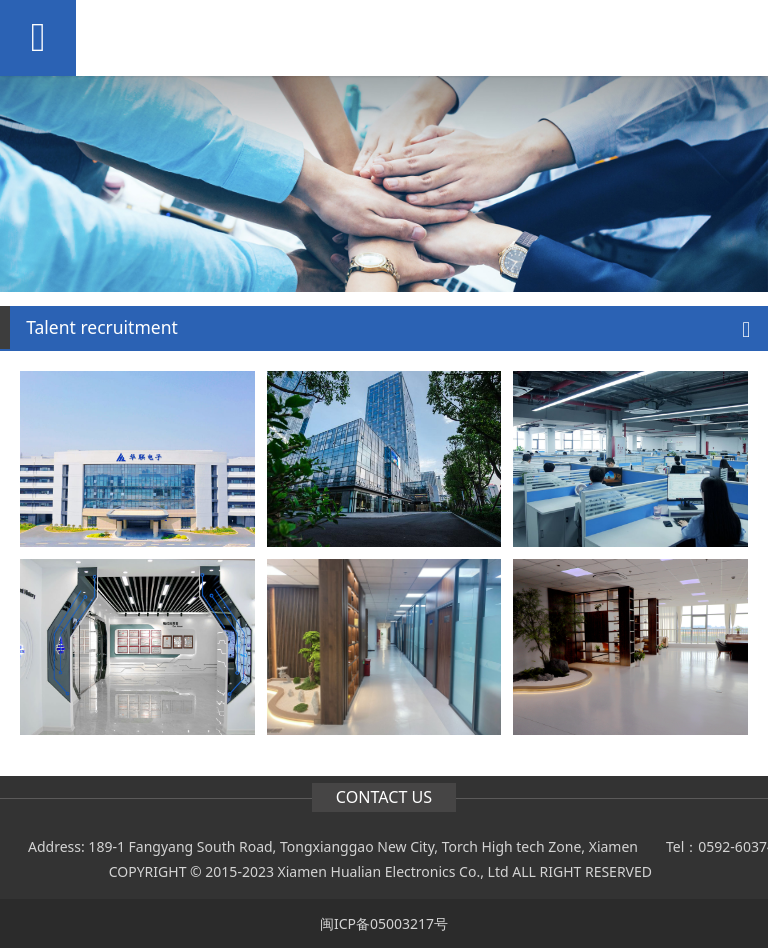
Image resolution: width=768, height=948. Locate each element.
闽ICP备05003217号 (384, 923)
